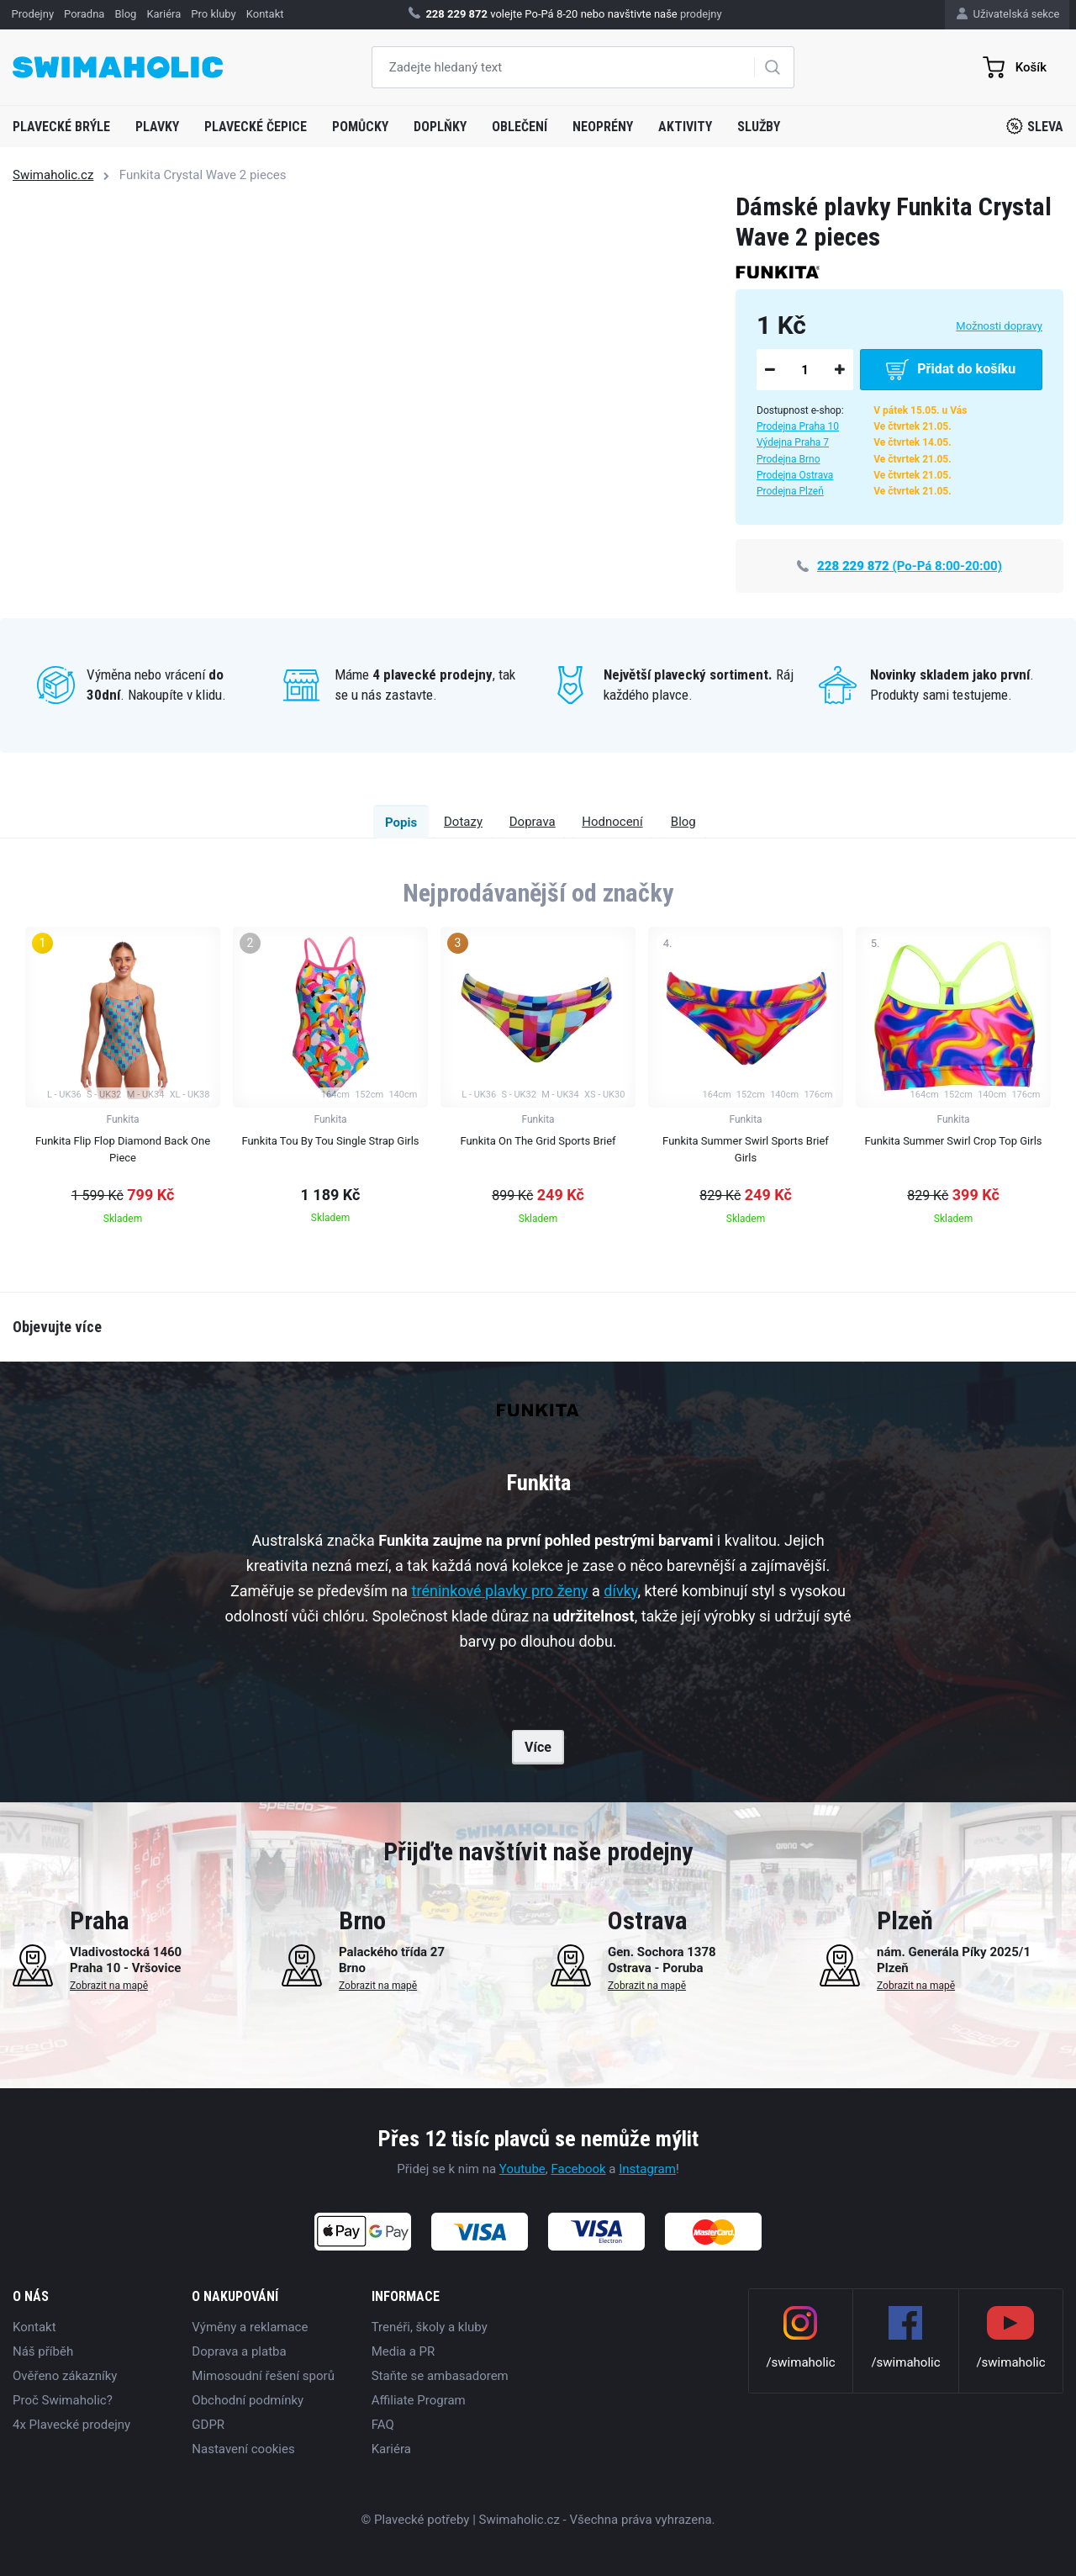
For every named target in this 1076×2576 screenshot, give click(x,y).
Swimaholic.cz (53, 174)
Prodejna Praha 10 (798, 426)
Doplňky (440, 127)
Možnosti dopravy (999, 326)
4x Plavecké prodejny (71, 2424)
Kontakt (34, 2327)
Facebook (578, 2169)
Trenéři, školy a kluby (430, 2327)
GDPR (208, 2424)
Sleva (1034, 126)
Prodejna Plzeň (790, 491)
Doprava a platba (239, 2351)
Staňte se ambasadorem (440, 2375)
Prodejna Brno (788, 459)
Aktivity (685, 127)
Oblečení (519, 127)
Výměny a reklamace (250, 2327)
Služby (758, 127)
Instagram (647, 2169)
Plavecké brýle (61, 127)
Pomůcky (360, 127)
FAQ (383, 2424)
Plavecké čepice (255, 127)
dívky (620, 1591)
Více (538, 1747)
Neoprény (602, 127)
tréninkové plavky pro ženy (500, 1591)
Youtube (522, 2169)
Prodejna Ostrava (795, 475)
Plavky (157, 127)
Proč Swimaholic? (63, 2400)
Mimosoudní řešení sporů (263, 2375)
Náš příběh (43, 2351)
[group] (122, 1081)
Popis (252, 822)
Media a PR (403, 2351)
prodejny (701, 14)
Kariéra (391, 2449)
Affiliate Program (419, 2400)
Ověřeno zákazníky (65, 2375)
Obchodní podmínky (247, 2400)
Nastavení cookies (243, 2449)
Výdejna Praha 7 (793, 442)
